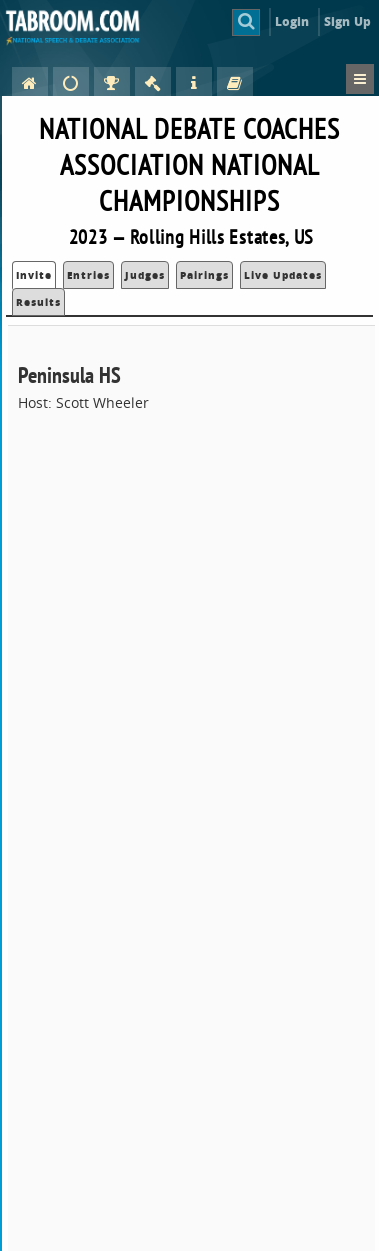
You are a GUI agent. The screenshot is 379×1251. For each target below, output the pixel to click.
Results (38, 302)
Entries (88, 275)
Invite (34, 275)
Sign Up (347, 21)
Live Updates (283, 275)
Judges (145, 275)
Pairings (204, 275)
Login (292, 21)
